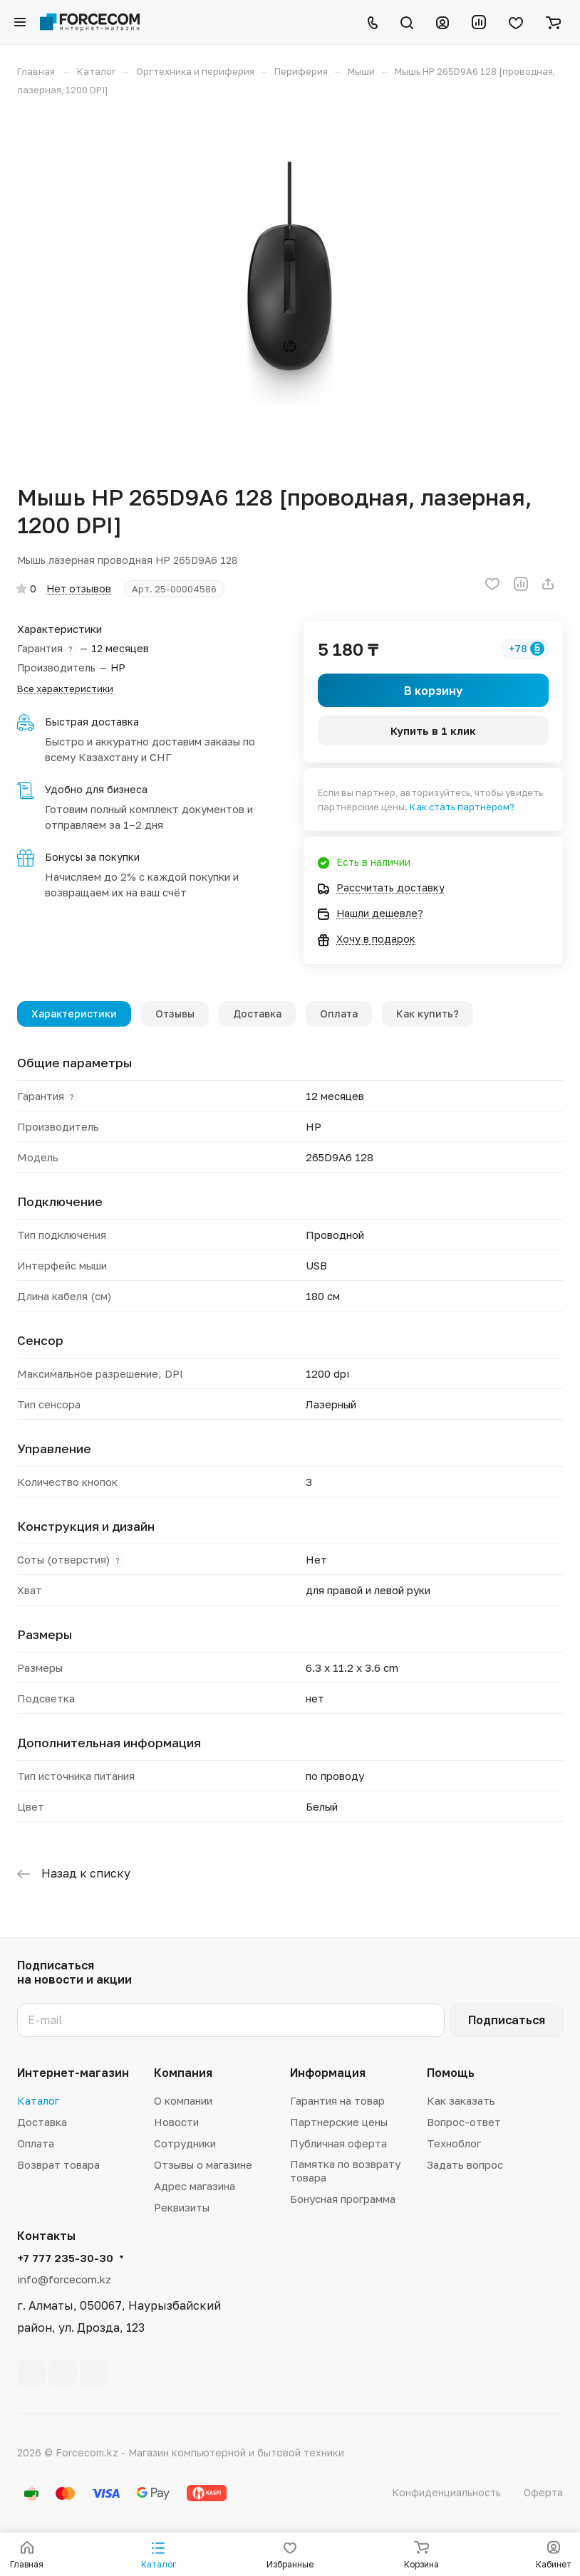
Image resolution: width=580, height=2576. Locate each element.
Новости (176, 2121)
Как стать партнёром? (462, 806)
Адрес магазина (194, 2185)
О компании (183, 2100)
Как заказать (461, 2100)
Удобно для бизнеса (96, 789)
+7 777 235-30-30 (65, 2257)
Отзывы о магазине (203, 2164)
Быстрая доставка (92, 722)
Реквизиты (181, 2207)
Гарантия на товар (337, 2100)
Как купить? (427, 1013)
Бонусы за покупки (92, 857)
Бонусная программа (342, 2198)
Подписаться (506, 2020)
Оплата (339, 1013)
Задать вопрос (465, 2164)
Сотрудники (185, 2143)
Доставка (257, 1013)
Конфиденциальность (446, 2492)
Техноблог (454, 2143)
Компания (183, 2072)
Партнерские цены (339, 2121)
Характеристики (74, 1013)
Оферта (543, 2492)
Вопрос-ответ (464, 2121)
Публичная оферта (338, 2143)
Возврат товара (58, 2164)
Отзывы (175, 1013)
